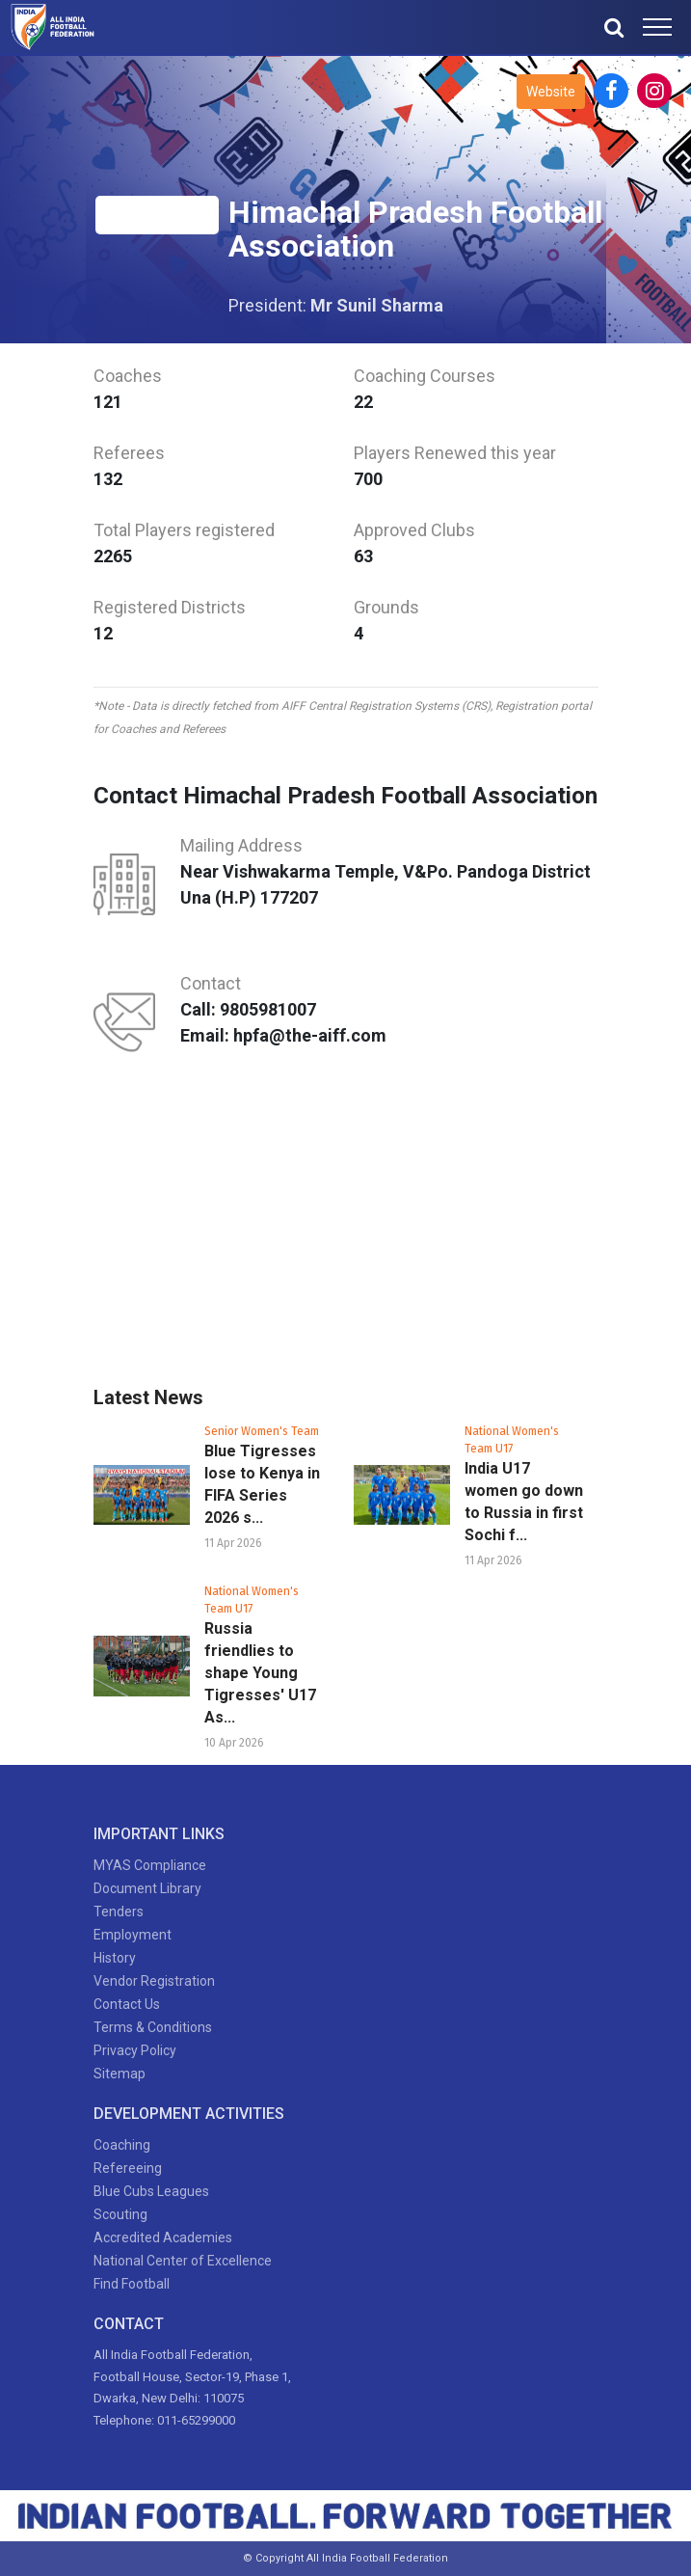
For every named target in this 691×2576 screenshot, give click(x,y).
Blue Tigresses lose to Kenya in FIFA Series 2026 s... (262, 1484)
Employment (132, 1934)
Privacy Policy (134, 2050)
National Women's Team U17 (512, 1439)
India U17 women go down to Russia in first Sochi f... (524, 1501)
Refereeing (127, 2168)
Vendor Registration (154, 1981)
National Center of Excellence (182, 2260)
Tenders (118, 1911)
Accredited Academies (162, 2237)
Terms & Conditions (152, 2027)
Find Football (131, 2283)
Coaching (121, 2145)
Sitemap (119, 2073)
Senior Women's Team (261, 1431)
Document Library (147, 1888)
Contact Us (126, 2004)
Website (550, 91)
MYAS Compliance (149, 1865)
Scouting (120, 2214)
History (114, 1958)
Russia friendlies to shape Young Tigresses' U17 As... (260, 1672)
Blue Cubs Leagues (151, 2191)
